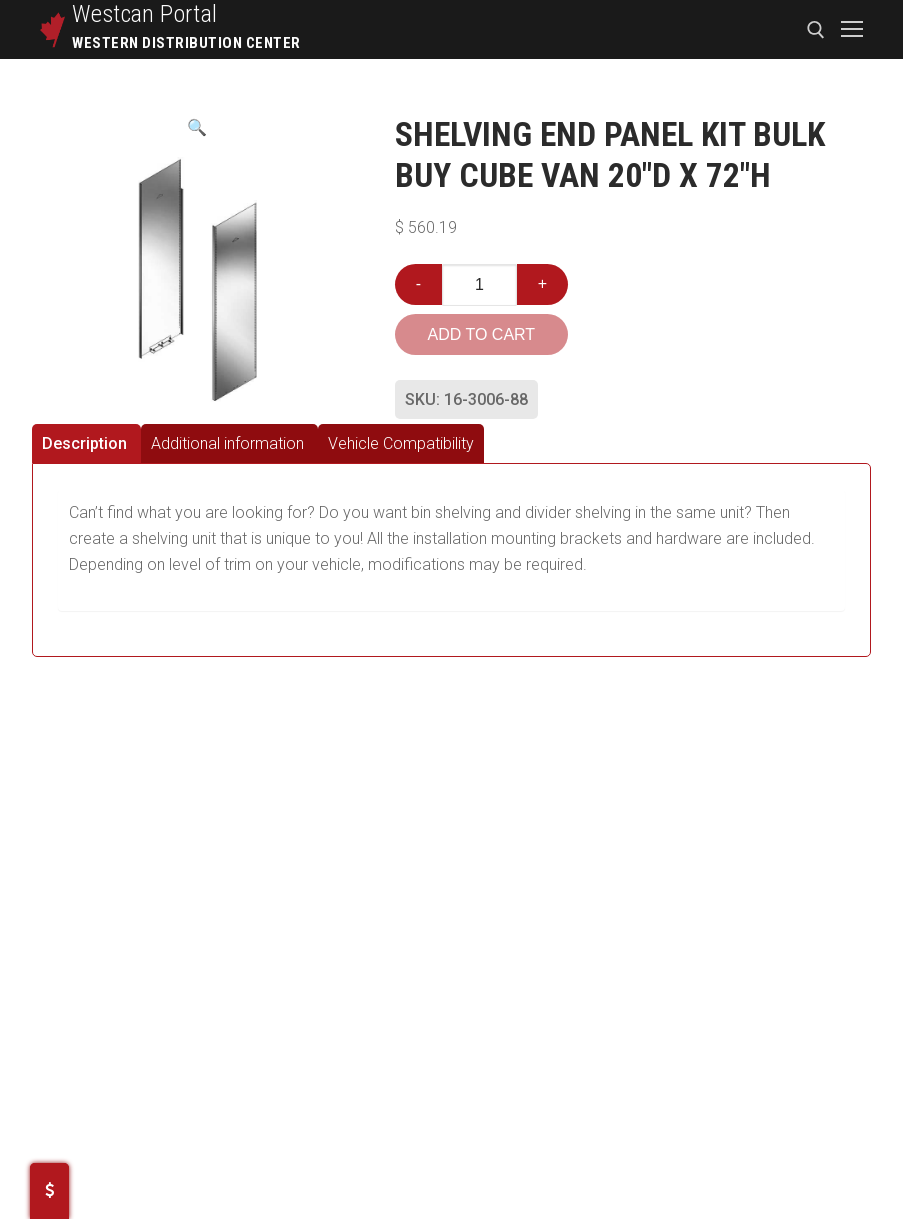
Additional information (227, 443)
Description (84, 443)
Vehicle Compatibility (401, 443)
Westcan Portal (145, 14)
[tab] (86, 443)
